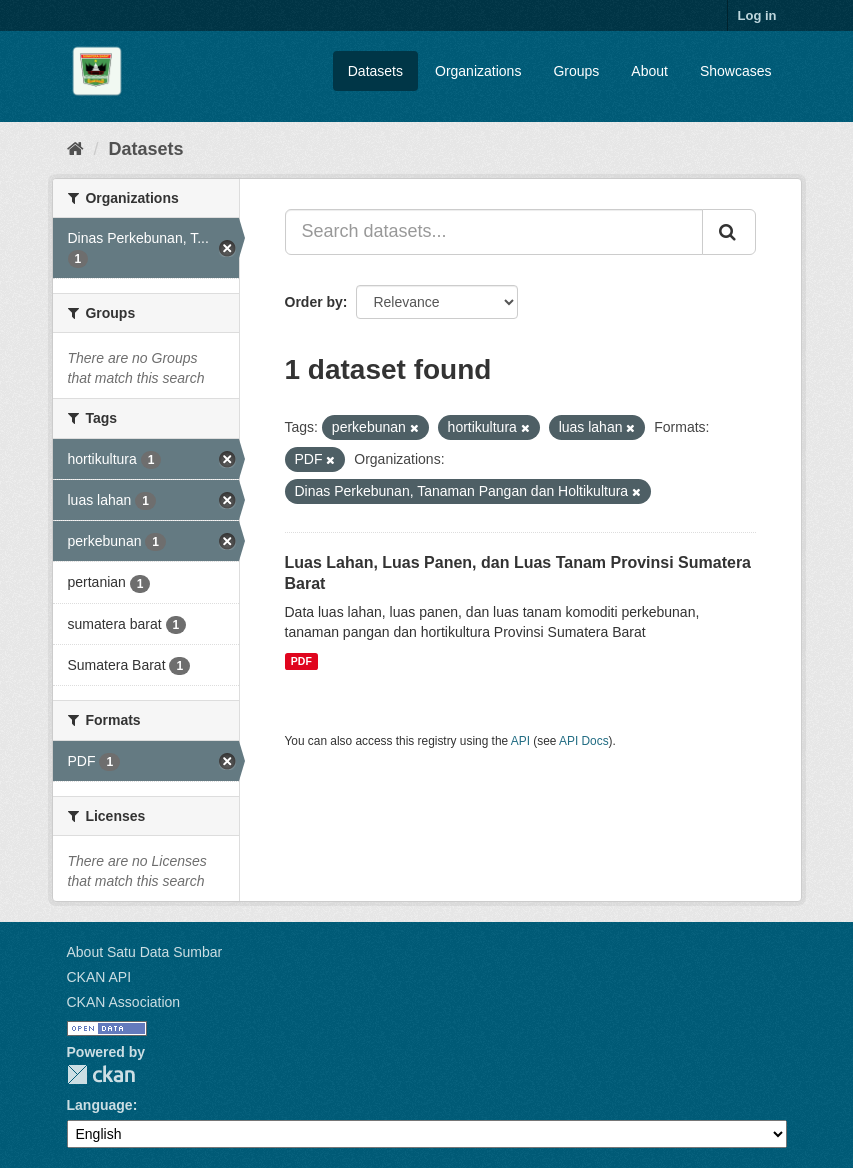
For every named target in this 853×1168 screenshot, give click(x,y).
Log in (757, 15)
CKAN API (99, 977)
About (649, 71)
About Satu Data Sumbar (145, 952)
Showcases (736, 71)
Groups (576, 71)
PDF (301, 661)
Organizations (478, 71)
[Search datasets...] (494, 232)
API (520, 741)
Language (100, 1105)
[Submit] (729, 232)
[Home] (75, 149)
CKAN (101, 1074)
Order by (314, 302)
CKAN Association (124, 1002)
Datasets (375, 71)
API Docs (584, 741)
